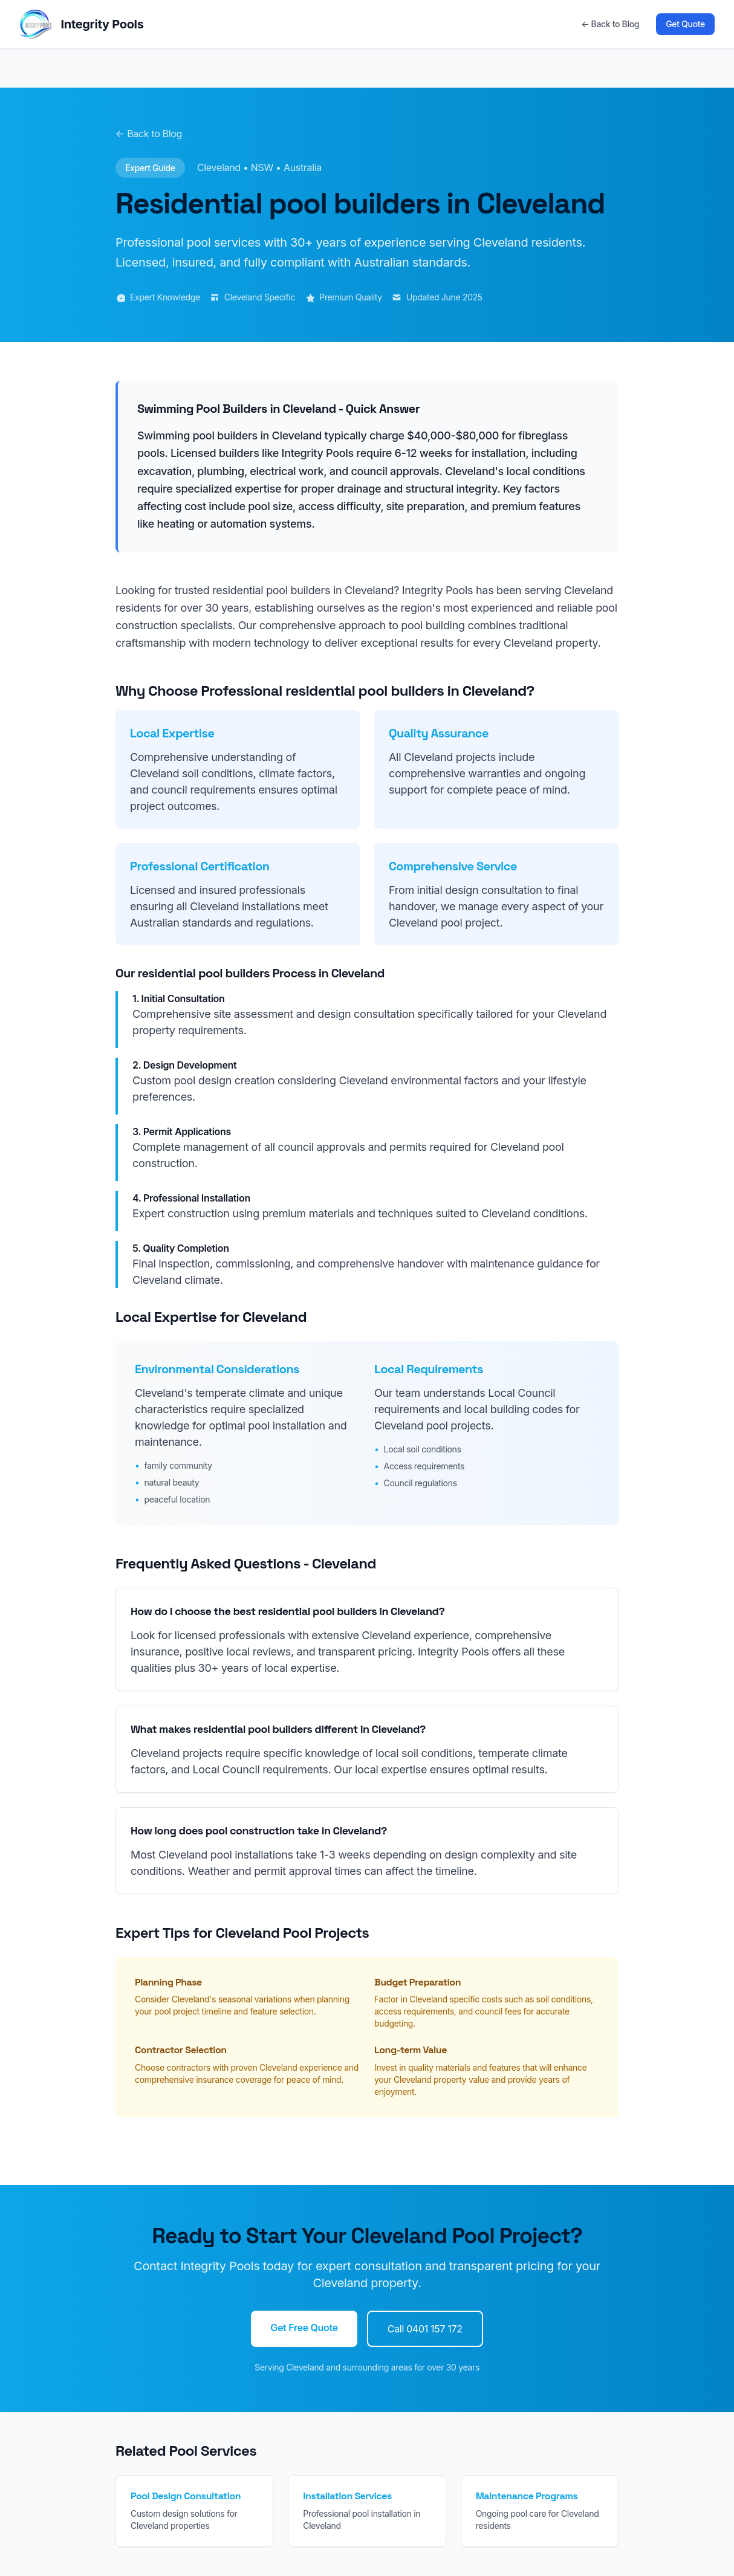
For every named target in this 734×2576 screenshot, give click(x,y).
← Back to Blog (610, 24)
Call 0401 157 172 (425, 2329)
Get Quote (685, 24)
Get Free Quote (304, 2328)
